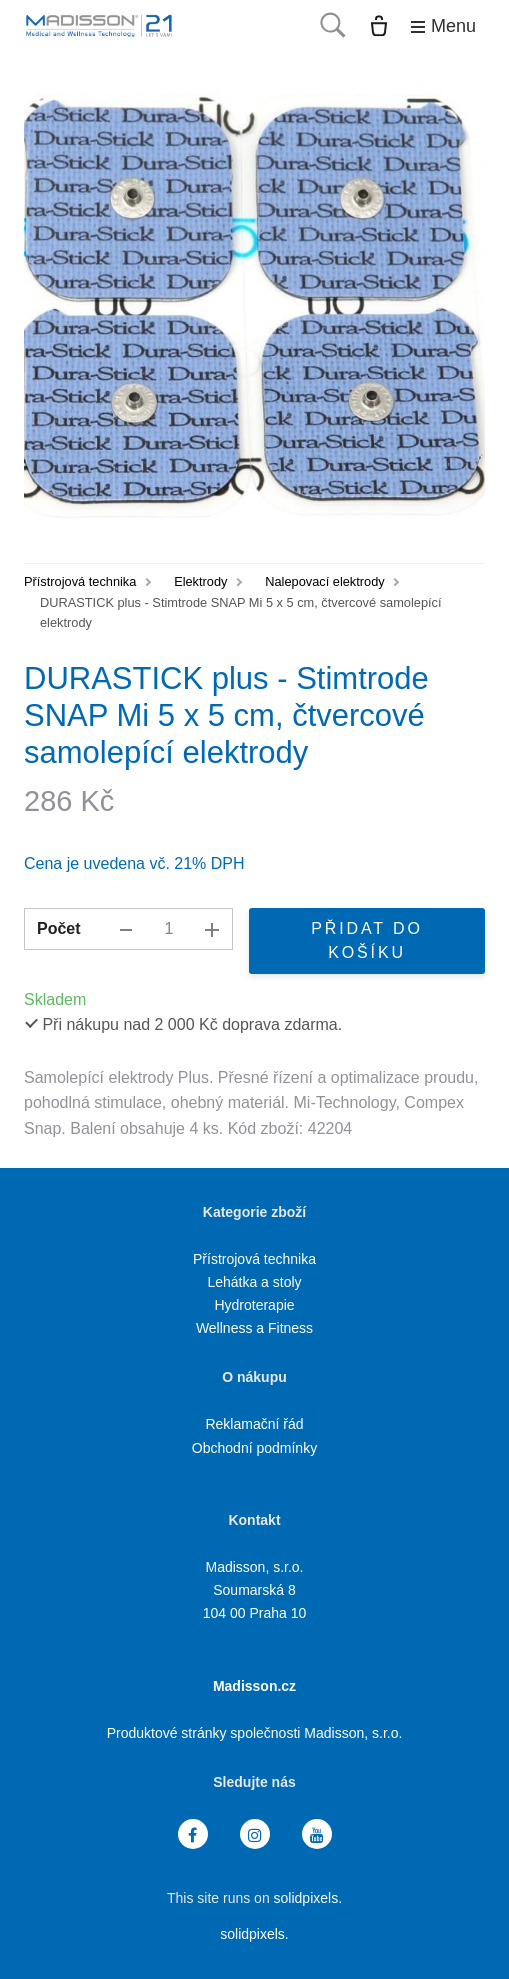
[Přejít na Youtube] (317, 1834)
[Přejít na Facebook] (193, 1834)
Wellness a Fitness (254, 1328)
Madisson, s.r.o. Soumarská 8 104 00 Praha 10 (255, 1590)
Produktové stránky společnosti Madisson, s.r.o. (255, 1733)
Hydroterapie (254, 1305)
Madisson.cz (254, 1686)
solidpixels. (308, 1898)
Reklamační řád (254, 1424)
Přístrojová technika (80, 581)
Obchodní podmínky (254, 1448)
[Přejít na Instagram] (255, 1834)
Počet (59, 928)
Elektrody (200, 581)
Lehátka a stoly (254, 1282)
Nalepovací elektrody (325, 581)
